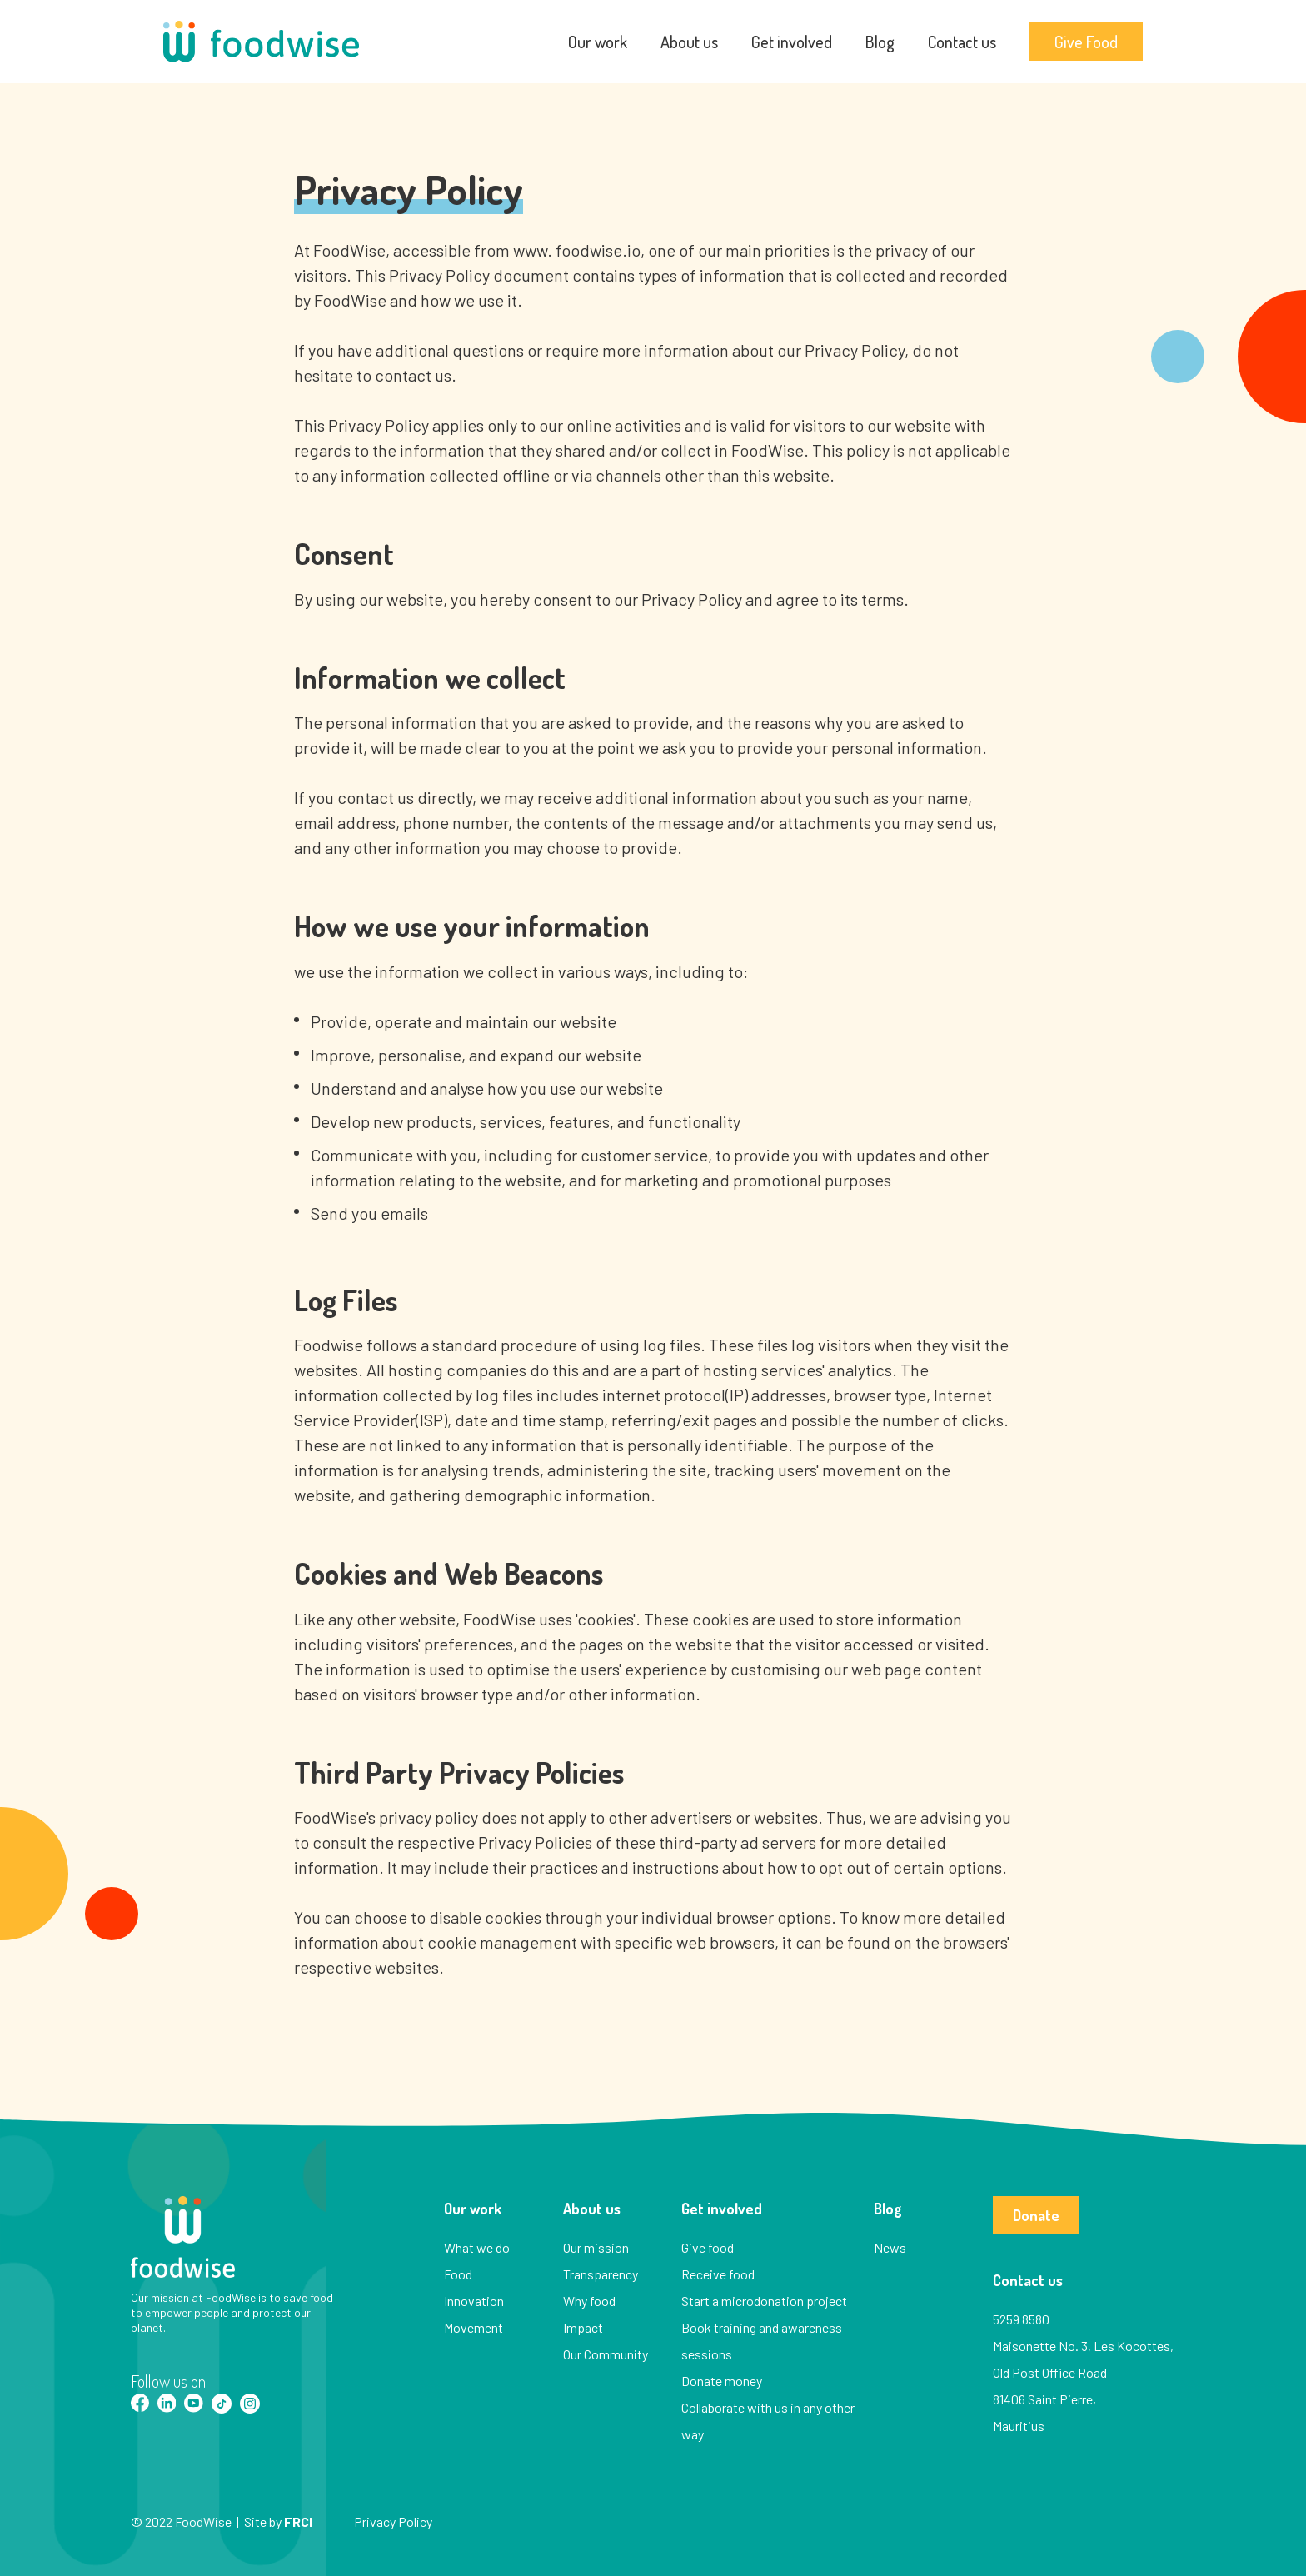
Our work (597, 41)
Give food (707, 2247)
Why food (589, 2301)
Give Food (1086, 41)
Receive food (718, 2274)
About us (689, 41)
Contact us (962, 41)
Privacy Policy (393, 2521)
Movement (473, 2327)
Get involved (791, 41)
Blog (880, 41)
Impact (583, 2327)
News (890, 2247)
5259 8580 (1021, 2319)
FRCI (298, 2521)
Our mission (596, 2247)
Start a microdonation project (764, 2301)
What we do (477, 2247)
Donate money (721, 2381)
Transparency (600, 2274)
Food (458, 2274)
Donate (1036, 2215)
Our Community (605, 2354)
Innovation (474, 2301)
